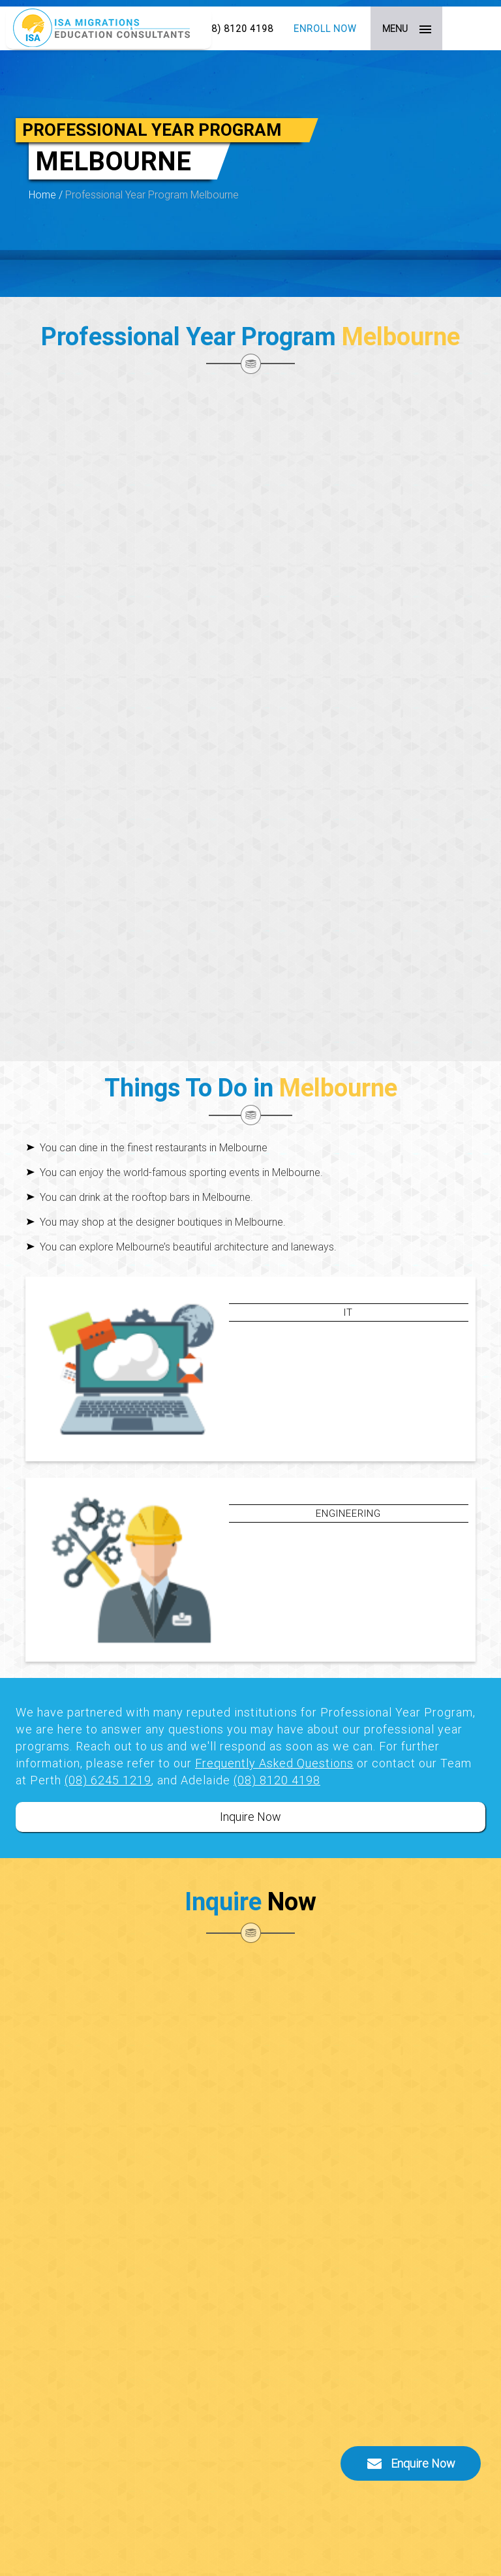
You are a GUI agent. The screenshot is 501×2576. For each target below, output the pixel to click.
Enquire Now (411, 2464)
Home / (47, 194)
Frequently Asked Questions (274, 1763)
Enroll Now (325, 29)
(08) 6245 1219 (108, 1780)
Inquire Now (250, 1816)
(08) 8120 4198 (237, 29)
